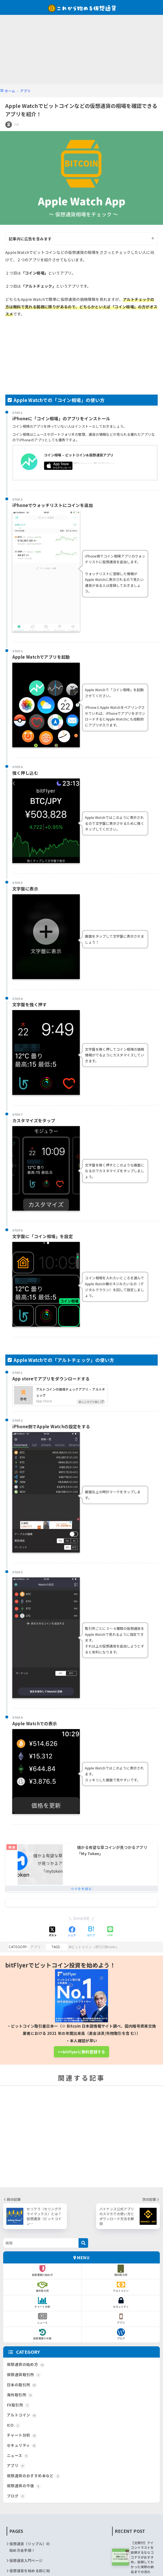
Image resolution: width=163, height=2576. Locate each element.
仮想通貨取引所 (24, 2375)
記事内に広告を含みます (30, 238)
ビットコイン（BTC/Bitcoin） (95, 1947)
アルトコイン (120, 2286)
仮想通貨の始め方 (42, 2271)
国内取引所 (120, 2271)
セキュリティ (120, 2302)
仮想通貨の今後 (42, 2334)
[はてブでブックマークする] (91, 1932)
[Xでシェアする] (53, 1932)
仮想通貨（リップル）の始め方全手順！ (29, 2547)
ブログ (120, 2334)
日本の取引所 (22, 2385)
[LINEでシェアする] (110, 1932)
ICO (13, 2425)
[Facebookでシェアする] (72, 1932)
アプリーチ (112, 463)
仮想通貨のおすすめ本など (33, 2476)
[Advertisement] (81, 52)
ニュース (42, 2318)
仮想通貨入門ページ (26, 2561)
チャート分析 (42, 2302)
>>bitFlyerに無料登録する (81, 2051)
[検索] (83, 2243)
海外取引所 (42, 2286)
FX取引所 (18, 2405)
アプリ (35, 1947)
